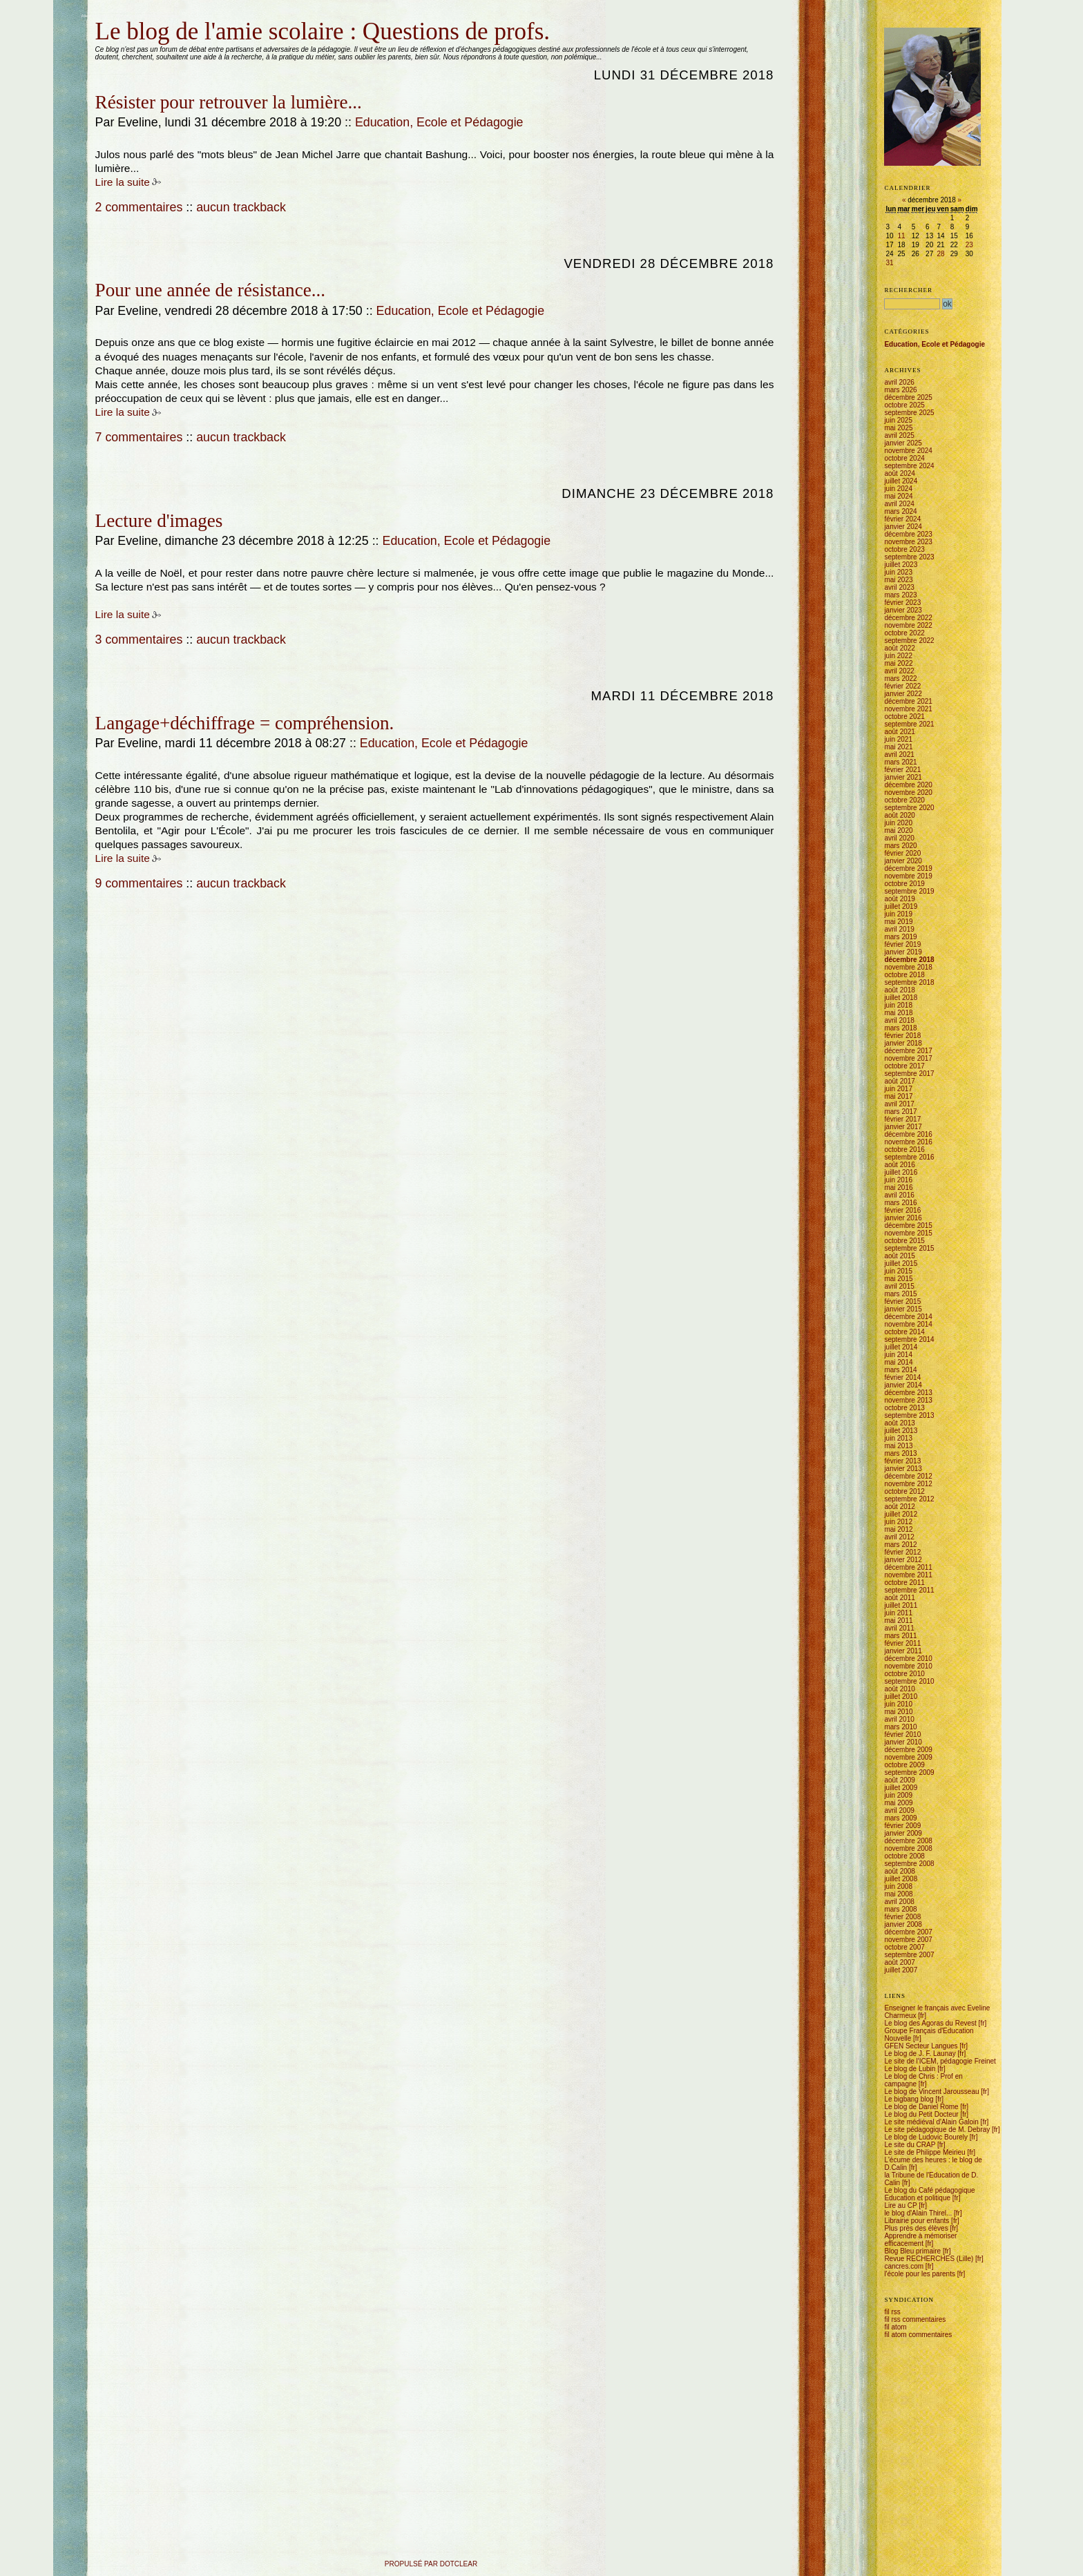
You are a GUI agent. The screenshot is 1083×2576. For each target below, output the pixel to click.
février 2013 (902, 1461)
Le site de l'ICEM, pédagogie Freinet (939, 2061)
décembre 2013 (908, 1392)
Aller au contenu (96, 16)
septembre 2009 (909, 1772)
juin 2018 (898, 1005)
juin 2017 (898, 1089)
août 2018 (899, 990)
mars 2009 (900, 1818)
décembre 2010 (908, 1658)
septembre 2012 (909, 1499)
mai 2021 (898, 747)
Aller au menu (127, 16)
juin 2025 (898, 420)
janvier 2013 (902, 1468)
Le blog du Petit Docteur (921, 2114)
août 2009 (899, 1780)
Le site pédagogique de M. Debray (937, 2129)
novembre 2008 (908, 1848)
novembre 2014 (908, 1324)
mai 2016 (898, 1187)
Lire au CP (900, 2205)
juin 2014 (898, 1354)
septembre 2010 (909, 1681)
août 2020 (899, 815)
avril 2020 (899, 838)
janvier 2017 (902, 1127)
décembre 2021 (908, 701)
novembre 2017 (908, 1058)
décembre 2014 (908, 1316)
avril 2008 (899, 1901)
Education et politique (917, 2198)
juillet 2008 (900, 1879)
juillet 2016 (900, 1172)
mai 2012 (898, 1529)
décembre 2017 (908, 1051)
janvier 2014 (902, 1385)
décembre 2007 (908, 1932)
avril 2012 (899, 1537)
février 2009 (902, 1825)
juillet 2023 (900, 564)
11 (901, 236)
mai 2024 (898, 496)
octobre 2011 (904, 1582)
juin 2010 (898, 1704)
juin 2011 (898, 1613)
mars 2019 (900, 937)
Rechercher (908, 290)
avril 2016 (899, 1195)
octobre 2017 (904, 1066)
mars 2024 (900, 511)
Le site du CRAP (909, 2145)
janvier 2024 (902, 526)
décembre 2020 (908, 785)
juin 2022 (898, 656)
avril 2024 (899, 504)
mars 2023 (900, 595)
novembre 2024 (908, 450)
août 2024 (899, 473)
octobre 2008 (904, 1856)
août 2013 (899, 1423)
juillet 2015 (900, 1263)
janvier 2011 (902, 1651)
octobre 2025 (904, 405)
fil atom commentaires (918, 2334)
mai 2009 (898, 1803)
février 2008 (902, 1917)
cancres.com (903, 2266)
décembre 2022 (908, 618)
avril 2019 (899, 929)
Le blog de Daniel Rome (921, 2107)
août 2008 (899, 1871)
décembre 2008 (908, 1841)
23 (969, 245)
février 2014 (902, 1377)
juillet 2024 (900, 481)
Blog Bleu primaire (912, 2251)
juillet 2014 (900, 1347)
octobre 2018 (904, 975)
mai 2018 (898, 1013)
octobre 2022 (904, 633)
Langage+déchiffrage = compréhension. (244, 723)
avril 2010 (899, 1719)
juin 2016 (898, 1180)
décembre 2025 (908, 397)
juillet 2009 (900, 1787)
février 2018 (902, 1035)
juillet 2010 (900, 1696)
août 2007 (899, 1962)
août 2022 (899, 648)
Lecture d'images (159, 520)
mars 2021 (900, 762)
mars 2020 (900, 845)
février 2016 (902, 1210)
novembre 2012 (908, 1484)
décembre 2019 (908, 868)
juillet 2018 (900, 997)
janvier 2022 (902, 694)
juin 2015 (898, 1271)
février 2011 (902, 1643)
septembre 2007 (909, 1955)
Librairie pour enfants (916, 2220)
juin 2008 (898, 1886)
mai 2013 (898, 1446)
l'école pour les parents (919, 2274)
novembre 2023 (908, 542)
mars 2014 (900, 1370)
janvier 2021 (902, 777)
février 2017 (902, 1119)
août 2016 (899, 1165)
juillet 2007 (900, 1970)
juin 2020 (898, 823)
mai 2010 (898, 1711)
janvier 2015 (902, 1309)
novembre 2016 (908, 1142)
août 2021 (899, 732)
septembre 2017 (909, 1073)
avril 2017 (899, 1104)
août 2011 (899, 1598)
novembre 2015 (908, 1233)
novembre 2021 (908, 709)
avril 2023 (899, 587)
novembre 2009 (908, 1757)
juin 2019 (898, 914)
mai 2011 (898, 1620)
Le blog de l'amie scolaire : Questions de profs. (322, 31)
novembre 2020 (908, 792)
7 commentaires (139, 437)
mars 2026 (900, 390)
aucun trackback (241, 207)
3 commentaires (139, 639)
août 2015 (899, 1256)
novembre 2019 (908, 876)
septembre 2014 (909, 1339)
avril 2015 (899, 1286)
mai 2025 (898, 428)
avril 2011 (899, 1628)
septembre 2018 (909, 982)
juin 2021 (898, 739)
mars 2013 (900, 1453)
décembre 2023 (908, 534)
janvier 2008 (902, 1924)
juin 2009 (898, 1795)
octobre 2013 (904, 1408)
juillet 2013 (900, 1430)
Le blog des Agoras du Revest (930, 2023)
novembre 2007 (908, 1939)
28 (941, 254)
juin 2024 (898, 488)
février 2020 (902, 853)
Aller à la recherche (162, 16)
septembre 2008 (909, 1863)
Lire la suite (122, 182)
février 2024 (902, 519)
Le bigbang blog (908, 2099)
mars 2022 (900, 678)
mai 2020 (898, 830)
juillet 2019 (900, 906)
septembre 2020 (909, 807)
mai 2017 (898, 1096)
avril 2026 (899, 382)
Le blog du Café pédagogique (929, 2190)
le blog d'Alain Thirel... (918, 2213)
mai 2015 (898, 1278)
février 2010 (902, 1734)
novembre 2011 (908, 1575)
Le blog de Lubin (909, 2069)
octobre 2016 (904, 1149)
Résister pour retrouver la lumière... (228, 102)
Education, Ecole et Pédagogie (439, 122)
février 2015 (902, 1301)
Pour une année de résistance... (210, 290)
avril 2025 (899, 435)
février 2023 (902, 602)
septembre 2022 (909, 640)
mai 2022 (898, 663)
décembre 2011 (908, 1567)
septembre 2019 (909, 891)
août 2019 (899, 899)
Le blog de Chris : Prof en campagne (923, 2080)
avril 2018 (899, 1020)
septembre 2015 (909, 1248)
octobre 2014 (904, 1332)
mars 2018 (900, 1028)
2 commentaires (139, 207)
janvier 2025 (902, 443)
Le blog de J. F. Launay (919, 2053)
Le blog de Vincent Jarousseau (931, 2091)
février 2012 (902, 1552)
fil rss (892, 2312)
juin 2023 (898, 572)
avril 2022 (899, 671)
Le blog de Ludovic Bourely (926, 2137)
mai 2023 (898, 580)
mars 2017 (900, 1111)
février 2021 (902, 769)
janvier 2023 (902, 610)
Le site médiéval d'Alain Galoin (931, 2122)
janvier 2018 (902, 1043)
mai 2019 (898, 921)
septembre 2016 (909, 1157)
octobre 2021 (904, 716)
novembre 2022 (908, 625)
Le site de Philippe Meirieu (924, 2152)
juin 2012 (898, 1522)
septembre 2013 (909, 1415)
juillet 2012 (900, 1514)
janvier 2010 (902, 1742)
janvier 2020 (902, 861)
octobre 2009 (904, 1765)
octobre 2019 (904, 883)
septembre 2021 (909, 724)
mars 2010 (900, 1727)
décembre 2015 (908, 1225)
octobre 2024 (904, 458)
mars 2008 (900, 1909)
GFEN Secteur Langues (920, 2046)
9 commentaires (139, 883)
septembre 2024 (909, 466)
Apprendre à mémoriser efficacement (920, 2239)
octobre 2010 (904, 1674)
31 (889, 263)
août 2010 (899, 1689)
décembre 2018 (909, 959)
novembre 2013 (908, 1400)
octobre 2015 (904, 1240)
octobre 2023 (904, 549)
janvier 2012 (902, 1560)
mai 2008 (898, 1894)
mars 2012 (900, 1544)
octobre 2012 (904, 1491)
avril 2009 (899, 1810)
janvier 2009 (902, 1833)
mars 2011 (900, 1636)
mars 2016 (900, 1203)
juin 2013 (898, 1438)
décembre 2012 (908, 1476)
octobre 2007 (904, 1947)
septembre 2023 (909, 557)
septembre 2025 (909, 412)
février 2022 (902, 686)
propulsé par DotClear (431, 2564)
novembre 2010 (908, 1666)
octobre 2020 (904, 800)
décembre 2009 (908, 1749)
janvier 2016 (902, 1218)
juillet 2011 (900, 1605)
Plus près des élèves (916, 2228)
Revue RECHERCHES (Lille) (928, 2258)
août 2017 (899, 1081)
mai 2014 (898, 1362)
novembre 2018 (908, 967)
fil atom (895, 2327)
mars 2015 (900, 1294)
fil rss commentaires (915, 2319)
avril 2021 (899, 754)
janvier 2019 (902, 952)
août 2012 (899, 1506)
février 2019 (902, 944)
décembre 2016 (908, 1134)
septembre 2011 (909, 1590)
